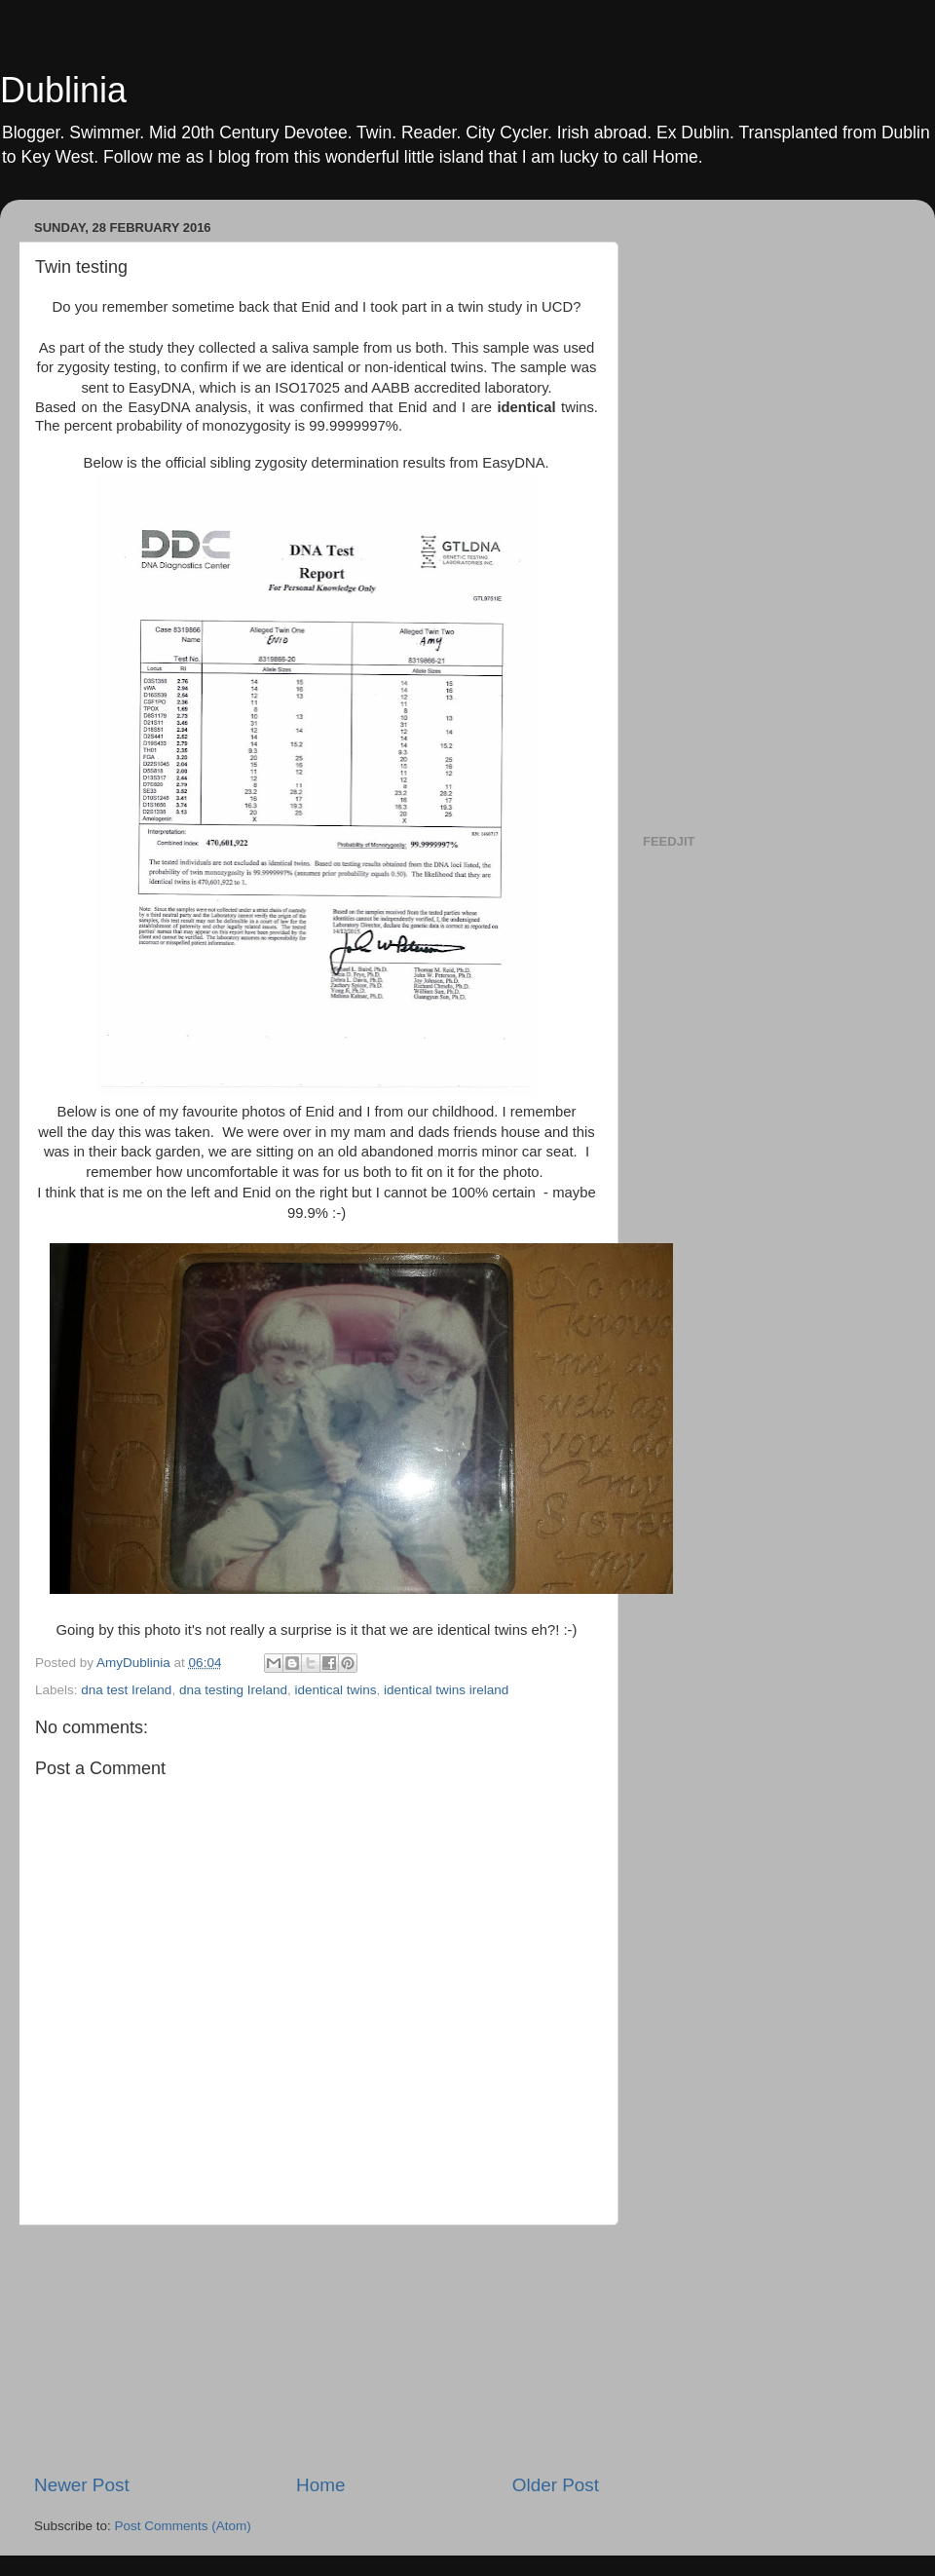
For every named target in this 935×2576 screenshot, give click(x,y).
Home (320, 2485)
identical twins (336, 1690)
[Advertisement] (316, 2349)
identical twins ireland (446, 1690)
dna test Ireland (126, 1690)
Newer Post (82, 2485)
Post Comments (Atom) (183, 2526)
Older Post (555, 2485)
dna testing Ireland (233, 1690)
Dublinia (63, 90)
